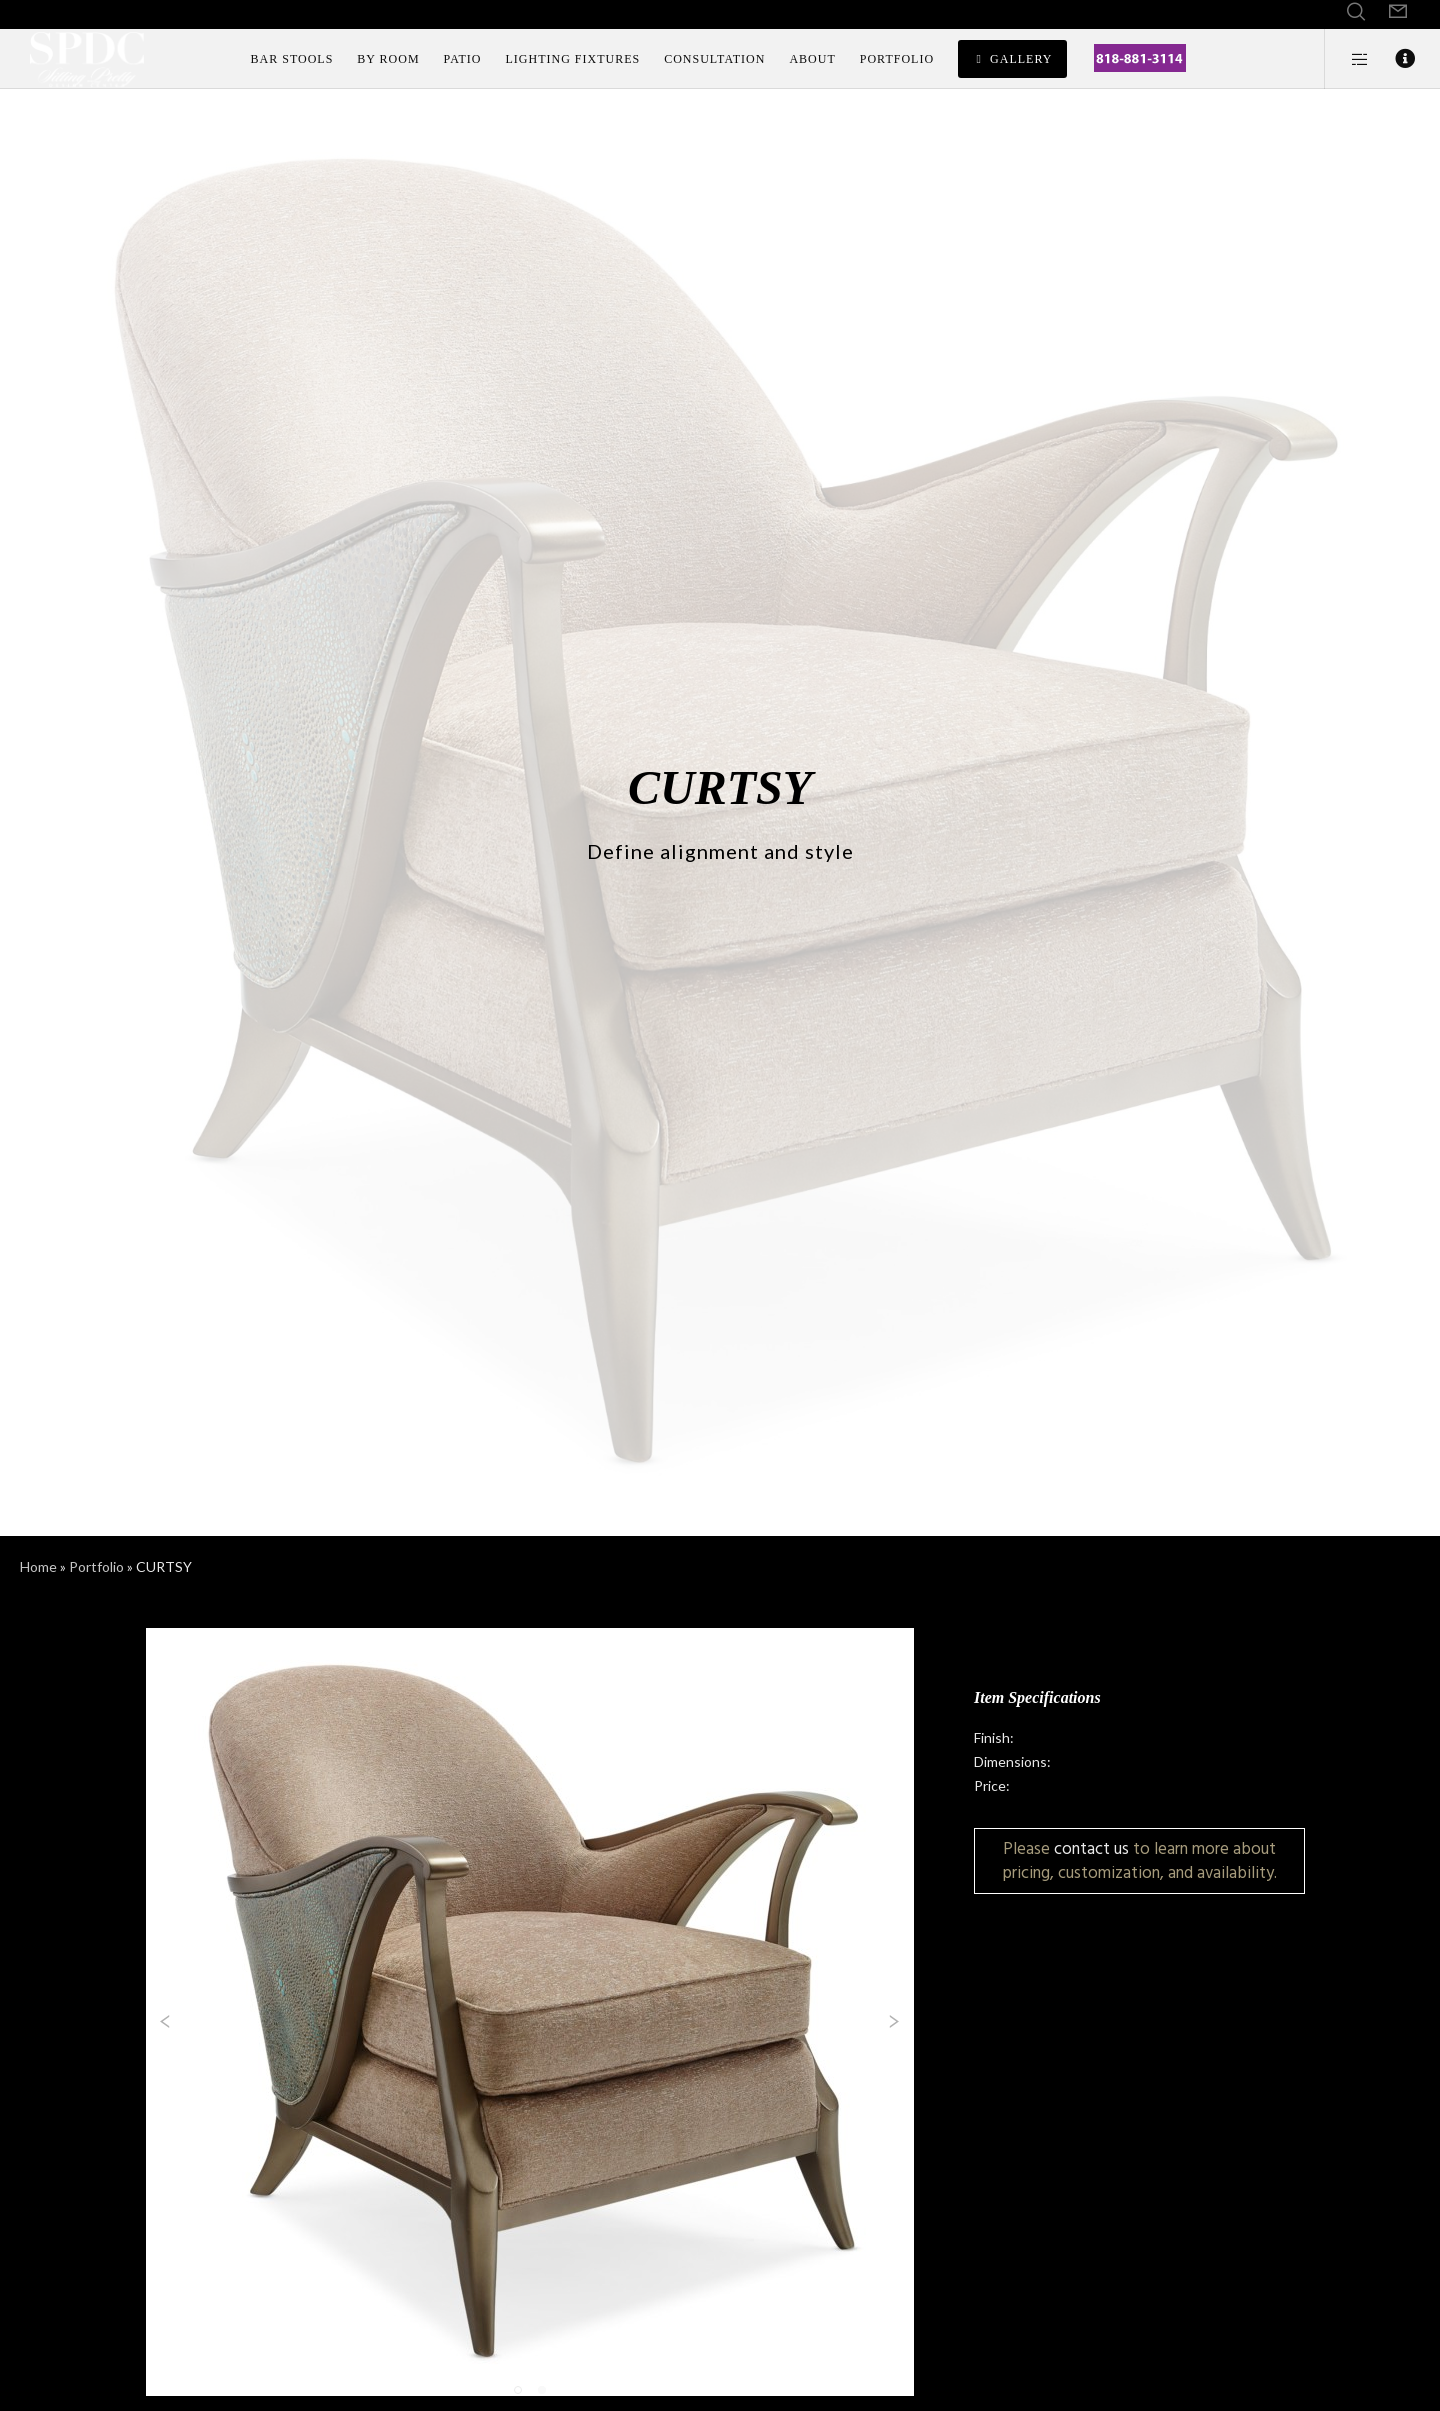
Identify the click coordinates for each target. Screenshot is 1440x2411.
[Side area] (1347, 59)
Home (38, 1566)
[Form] (1398, 12)
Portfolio (96, 1566)
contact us (1091, 1848)
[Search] (1356, 12)
